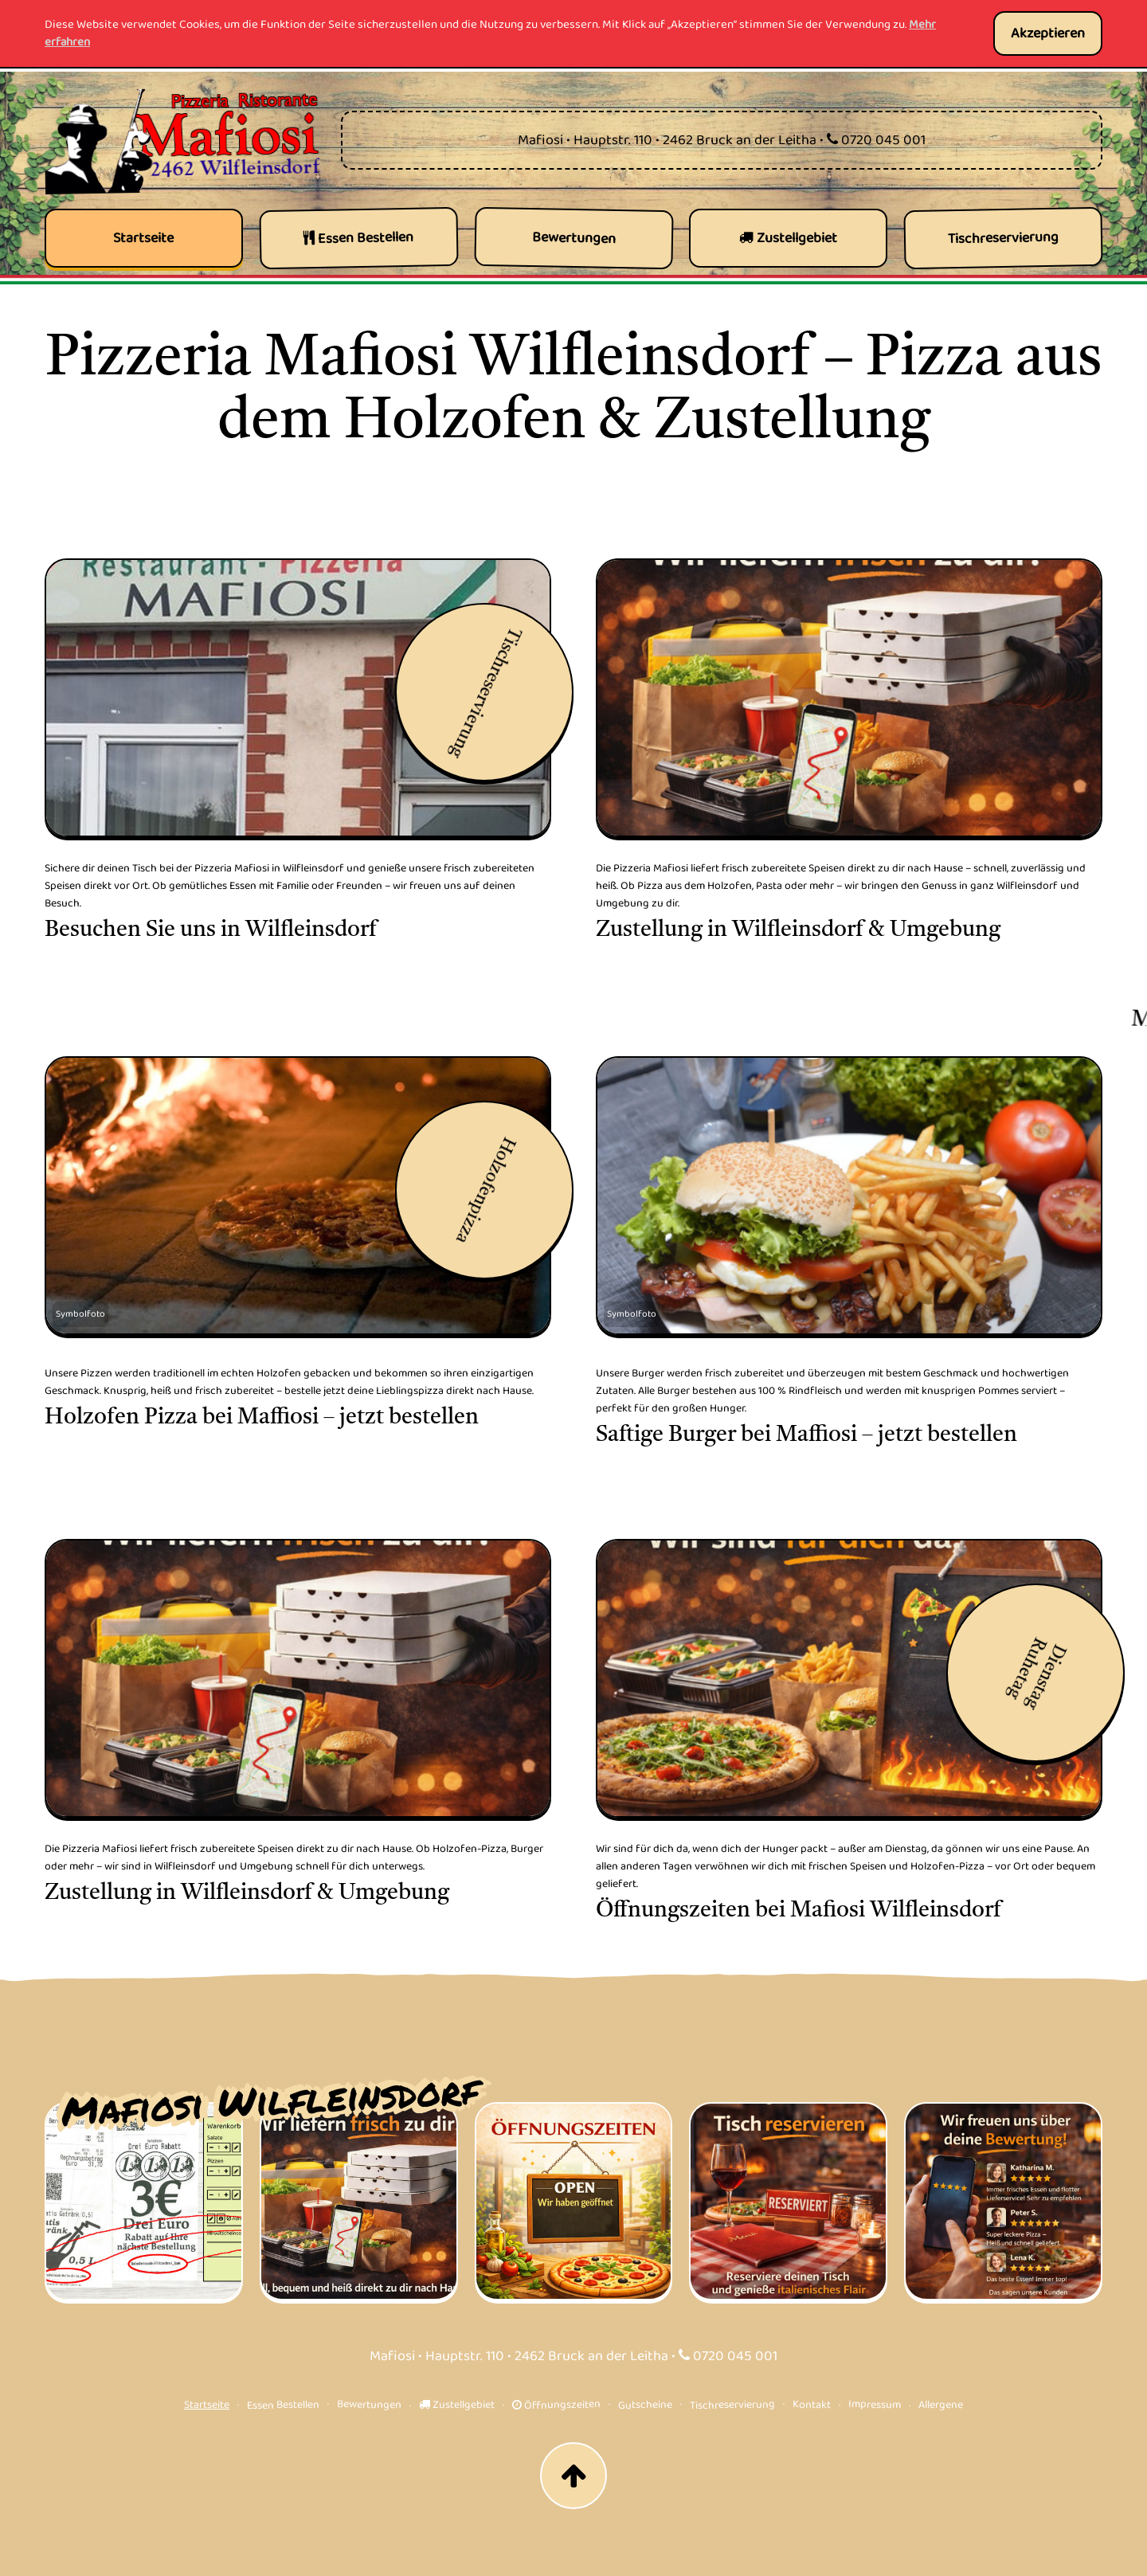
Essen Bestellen (283, 2404)
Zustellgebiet (457, 2405)
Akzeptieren (1048, 33)
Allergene (940, 2404)
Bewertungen (369, 2404)
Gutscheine (645, 2405)
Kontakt (812, 2404)
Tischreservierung (732, 2404)
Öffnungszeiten (556, 2404)
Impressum (874, 2404)
